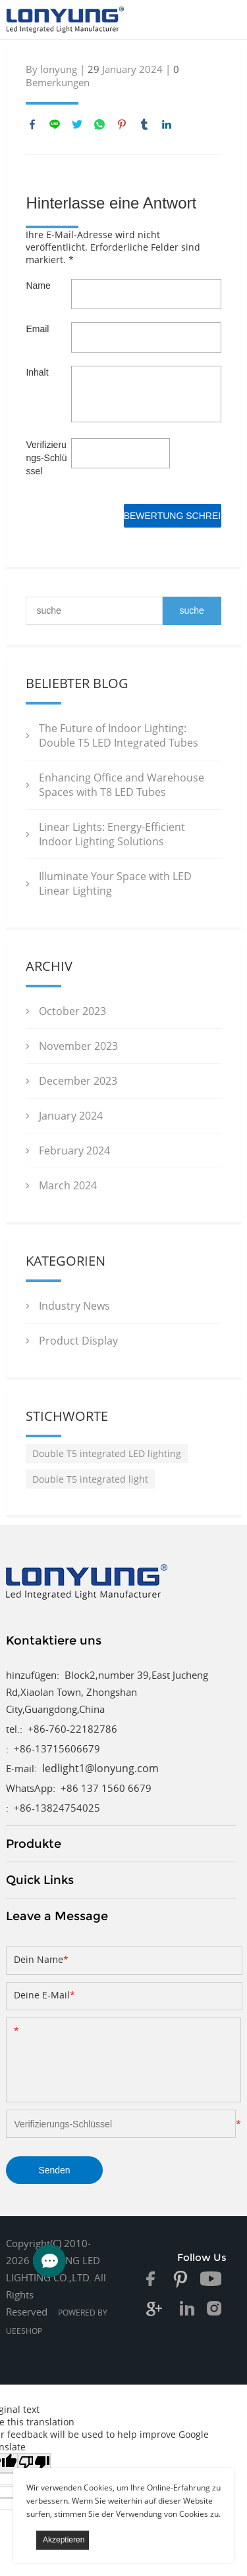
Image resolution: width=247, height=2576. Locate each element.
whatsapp (99, 124)
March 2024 (68, 1185)
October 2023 (72, 1011)
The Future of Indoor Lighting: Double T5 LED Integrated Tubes (118, 735)
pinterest (121, 124)
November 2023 (78, 1046)
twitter (77, 124)
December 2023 (78, 1081)
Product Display (78, 1340)
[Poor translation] (34, 2463)
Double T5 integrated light (90, 1479)
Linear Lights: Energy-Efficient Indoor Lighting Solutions (112, 834)
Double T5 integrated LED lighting (106, 1453)
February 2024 (74, 1150)
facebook (32, 124)
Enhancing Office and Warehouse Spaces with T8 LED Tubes (121, 784)
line (54, 124)
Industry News (74, 1306)
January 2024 (71, 1115)
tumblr (144, 124)
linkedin (166, 124)
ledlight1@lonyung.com (100, 1768)
